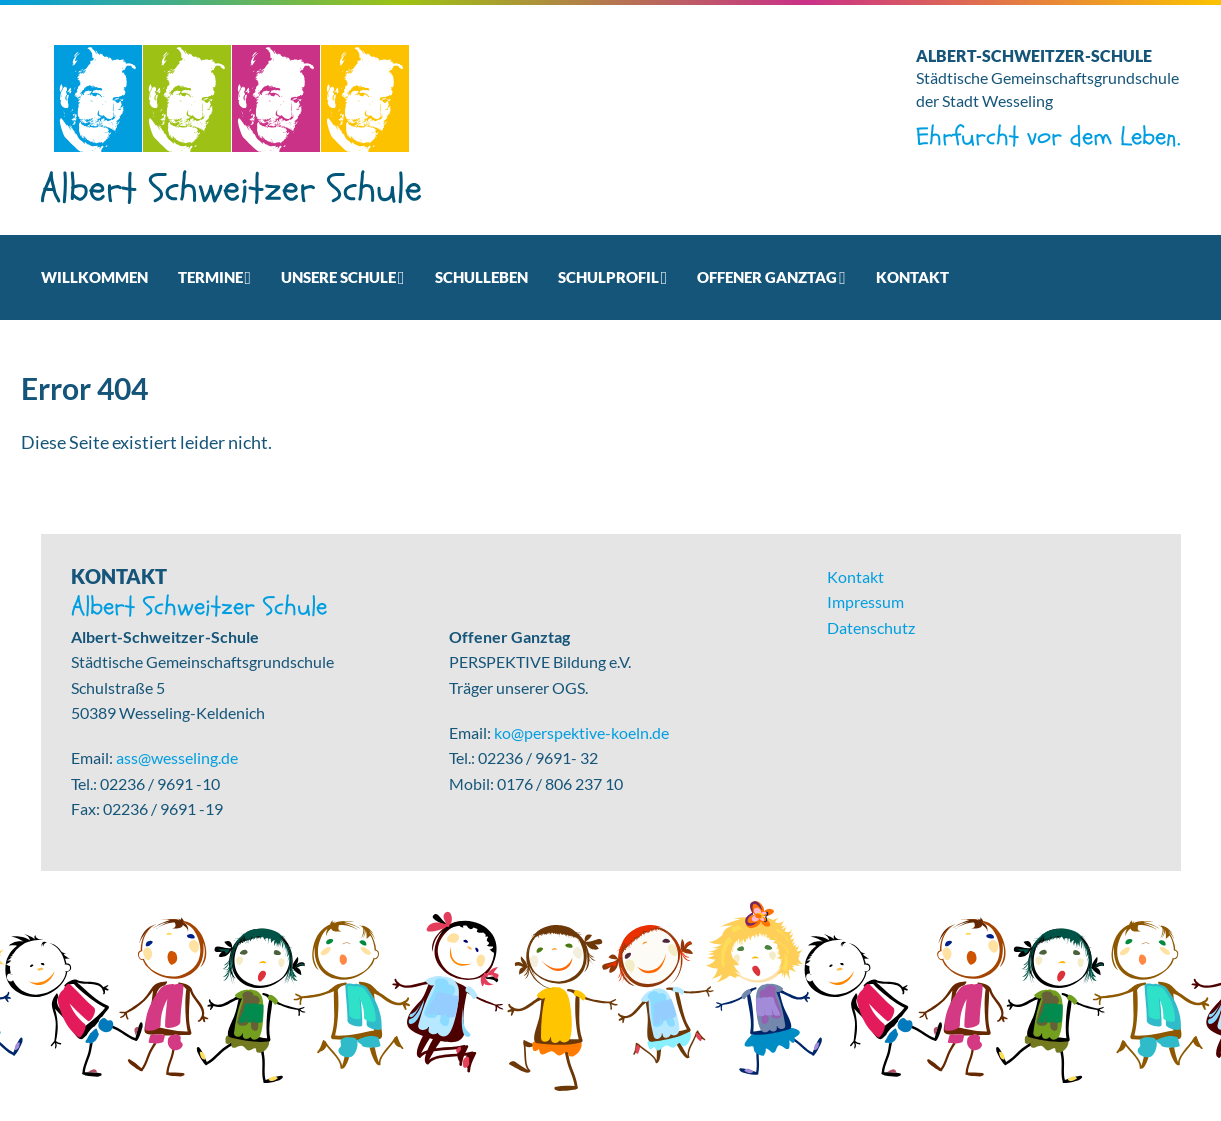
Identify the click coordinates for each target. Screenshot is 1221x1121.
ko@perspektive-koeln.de (581, 732)
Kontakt (912, 277)
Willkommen (94, 277)
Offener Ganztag (767, 277)
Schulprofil (608, 277)
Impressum (865, 601)
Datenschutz (871, 627)
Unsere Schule (338, 277)
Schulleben (481, 277)
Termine (210, 277)
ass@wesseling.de (177, 757)
